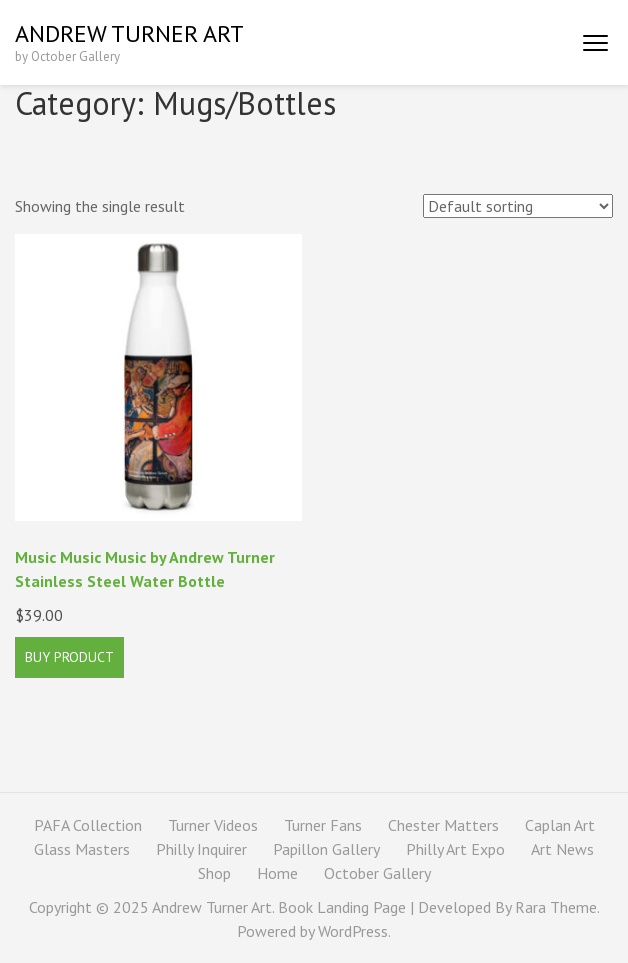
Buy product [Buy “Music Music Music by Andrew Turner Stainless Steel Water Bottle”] (69, 657)
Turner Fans (323, 825)
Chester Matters (443, 825)
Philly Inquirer (201, 849)
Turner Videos (213, 825)
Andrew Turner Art (129, 33)
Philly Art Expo (455, 849)
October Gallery (377, 873)
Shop (214, 873)
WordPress (353, 931)
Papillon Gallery (326, 849)
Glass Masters (82, 849)
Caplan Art (560, 825)
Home (277, 873)
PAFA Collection (88, 825)
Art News (562, 849)
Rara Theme (556, 907)
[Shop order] (518, 206)
